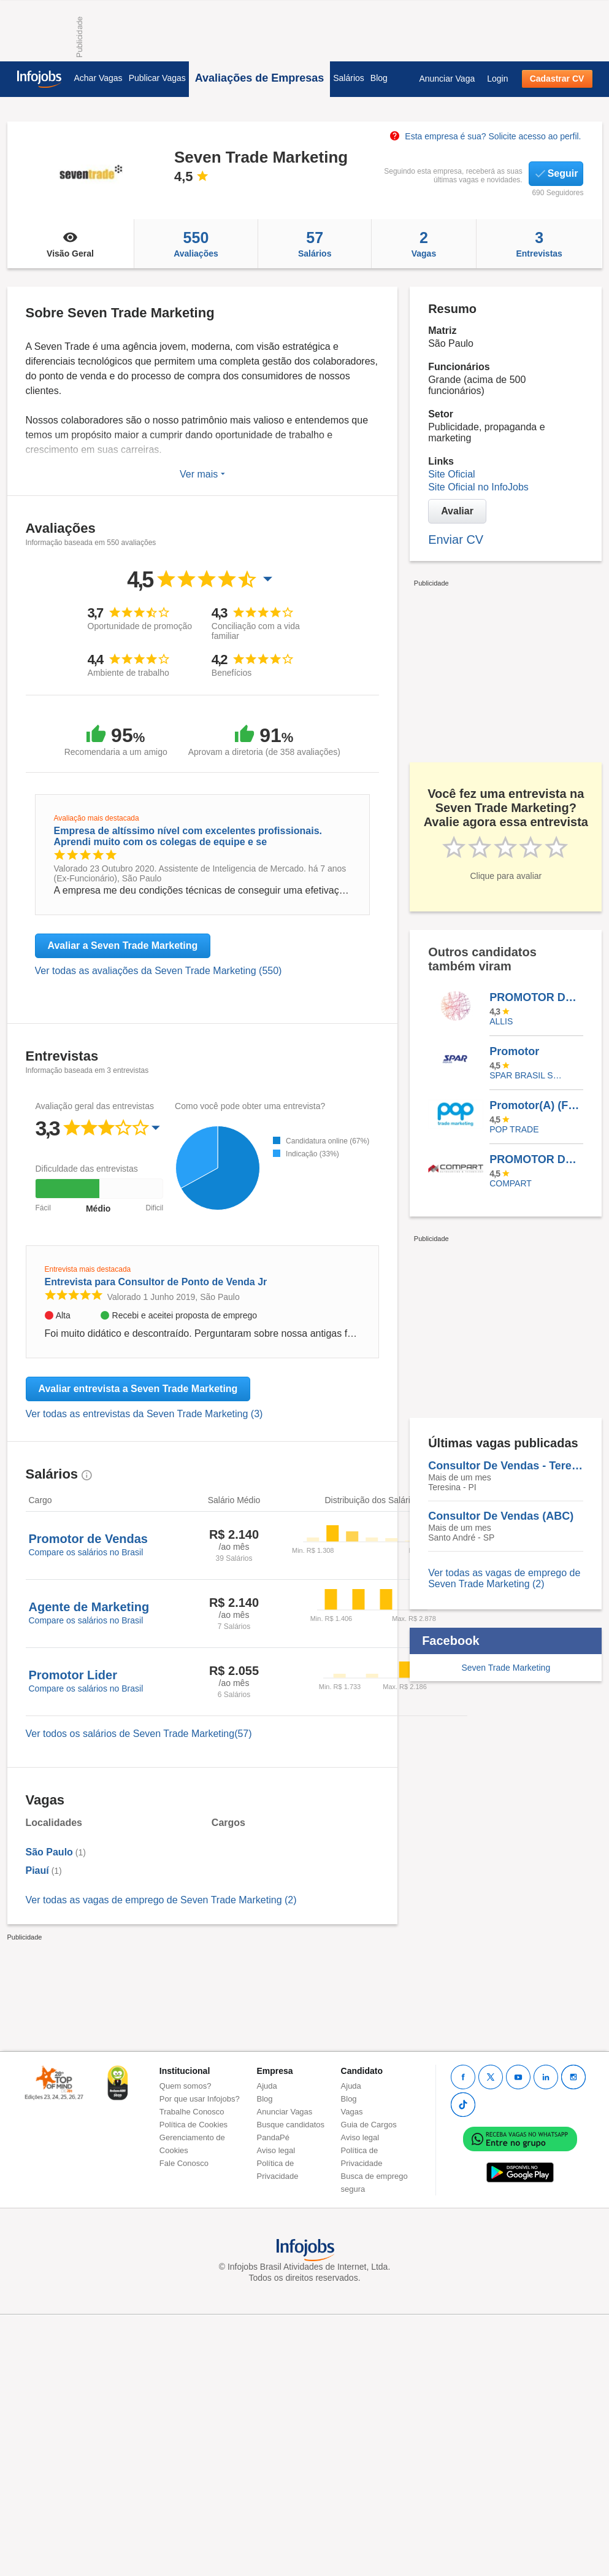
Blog (379, 78)
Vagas (424, 243)
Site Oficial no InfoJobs (478, 487)
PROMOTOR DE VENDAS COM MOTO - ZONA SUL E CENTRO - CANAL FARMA (536, 1159)
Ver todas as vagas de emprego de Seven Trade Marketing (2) (161, 1900)
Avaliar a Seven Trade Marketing (123, 945)
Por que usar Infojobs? (199, 2098)
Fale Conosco (184, 2163)
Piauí (37, 1870)
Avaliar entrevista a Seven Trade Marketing (138, 1388)
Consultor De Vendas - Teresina (505, 1466)
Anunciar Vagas (285, 2111)
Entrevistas (539, 243)
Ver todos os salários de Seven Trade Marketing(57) (139, 1733)
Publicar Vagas (157, 78)
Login (497, 78)
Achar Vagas (98, 78)
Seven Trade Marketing (505, 1668)
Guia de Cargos (369, 2124)
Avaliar (457, 511)
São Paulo (49, 1852)
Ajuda (267, 2086)
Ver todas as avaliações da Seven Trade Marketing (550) (158, 970)
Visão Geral (70, 243)
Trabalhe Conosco (191, 2111)
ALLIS (501, 1021)
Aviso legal (276, 2150)
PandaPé (273, 2137)
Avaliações (196, 243)
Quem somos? (185, 2086)
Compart (510, 1183)
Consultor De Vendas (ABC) (500, 1516)
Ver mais (202, 474)
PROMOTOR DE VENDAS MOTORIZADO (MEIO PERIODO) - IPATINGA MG (536, 997)
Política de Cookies (193, 2124)
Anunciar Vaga (447, 78)
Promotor (514, 1051)
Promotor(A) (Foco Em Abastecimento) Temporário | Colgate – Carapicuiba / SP (536, 1105)
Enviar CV (455, 539)
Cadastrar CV (557, 78)
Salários (348, 78)
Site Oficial (451, 474)
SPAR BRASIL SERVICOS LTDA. (527, 1075)
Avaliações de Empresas (259, 78)
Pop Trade (513, 1129)
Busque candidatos (291, 2124)
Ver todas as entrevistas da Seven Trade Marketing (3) (144, 1414)
